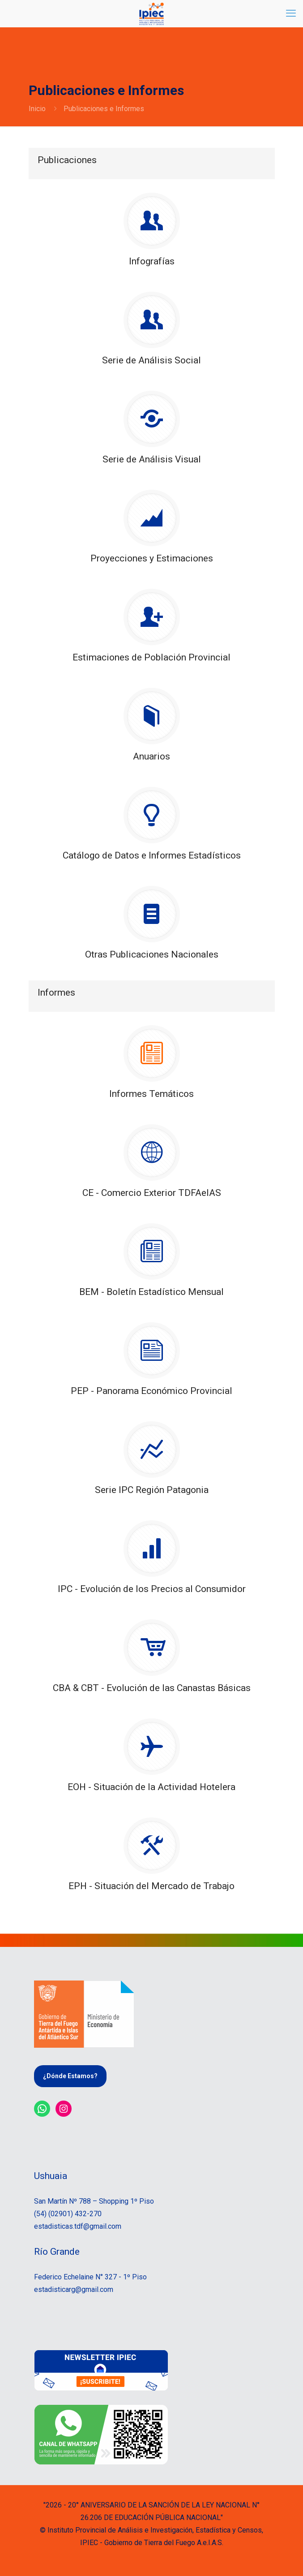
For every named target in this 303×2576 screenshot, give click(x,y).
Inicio (37, 108)
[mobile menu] (291, 13)
